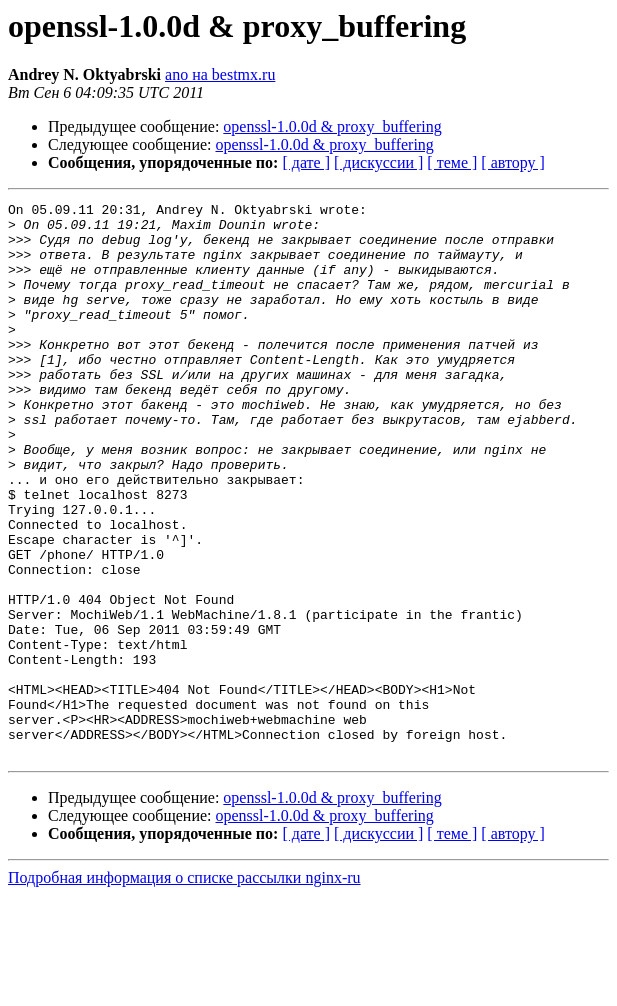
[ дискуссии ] (378, 162)
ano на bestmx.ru (220, 74)
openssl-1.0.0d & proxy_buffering (332, 126)
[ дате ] (306, 162)
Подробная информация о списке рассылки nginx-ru (184, 988)
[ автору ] (512, 162)
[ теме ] (452, 162)
